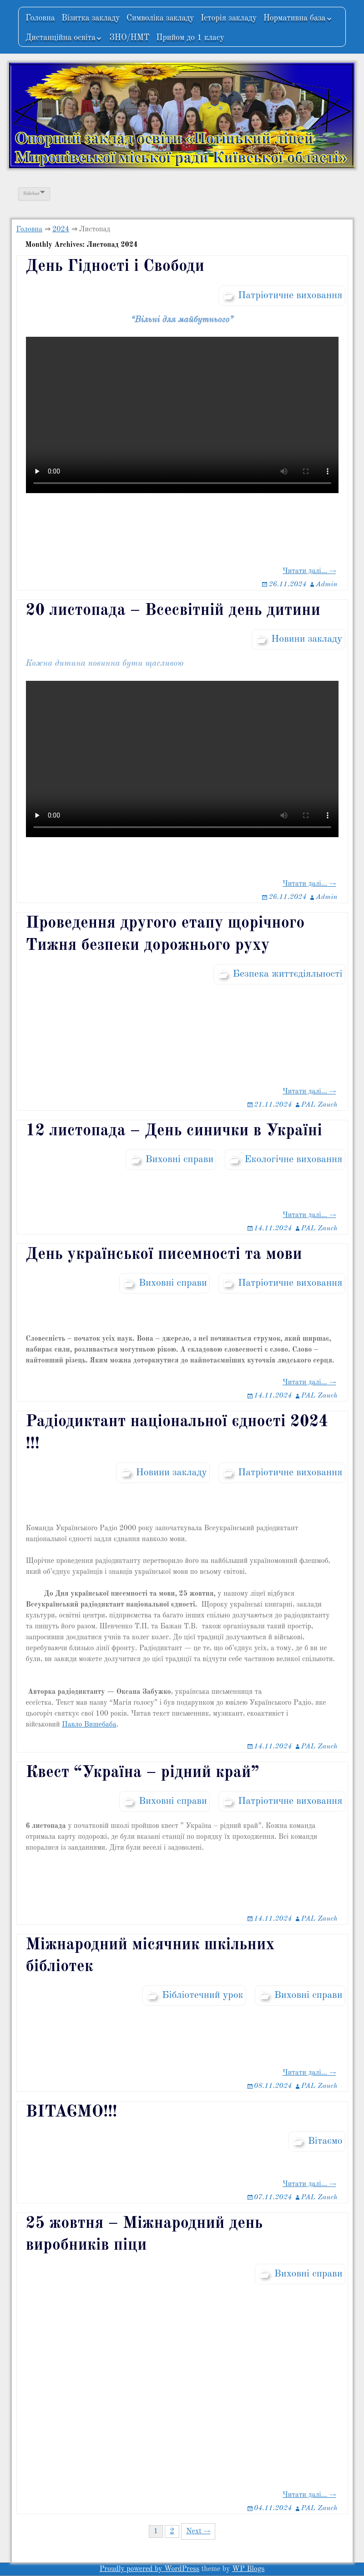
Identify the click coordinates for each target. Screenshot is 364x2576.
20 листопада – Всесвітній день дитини (173, 611)
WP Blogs (248, 2569)
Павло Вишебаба (89, 1724)
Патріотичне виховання (290, 295)
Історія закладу (229, 18)
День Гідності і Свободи (115, 267)
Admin (327, 584)
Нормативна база (294, 18)
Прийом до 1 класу (190, 38)
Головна (40, 18)
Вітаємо (325, 2141)
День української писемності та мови (164, 1255)
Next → (198, 2531)
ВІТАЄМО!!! (71, 2112)
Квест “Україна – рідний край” (142, 1773)
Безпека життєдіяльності (288, 974)
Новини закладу (307, 639)
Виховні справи (179, 1159)
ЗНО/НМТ (129, 38)
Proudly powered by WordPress (150, 2569)
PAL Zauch (319, 1104)
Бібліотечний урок (202, 1995)
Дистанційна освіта (60, 38)
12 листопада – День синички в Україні (174, 1131)
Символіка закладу (160, 18)
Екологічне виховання (293, 1159)
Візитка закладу (90, 18)
